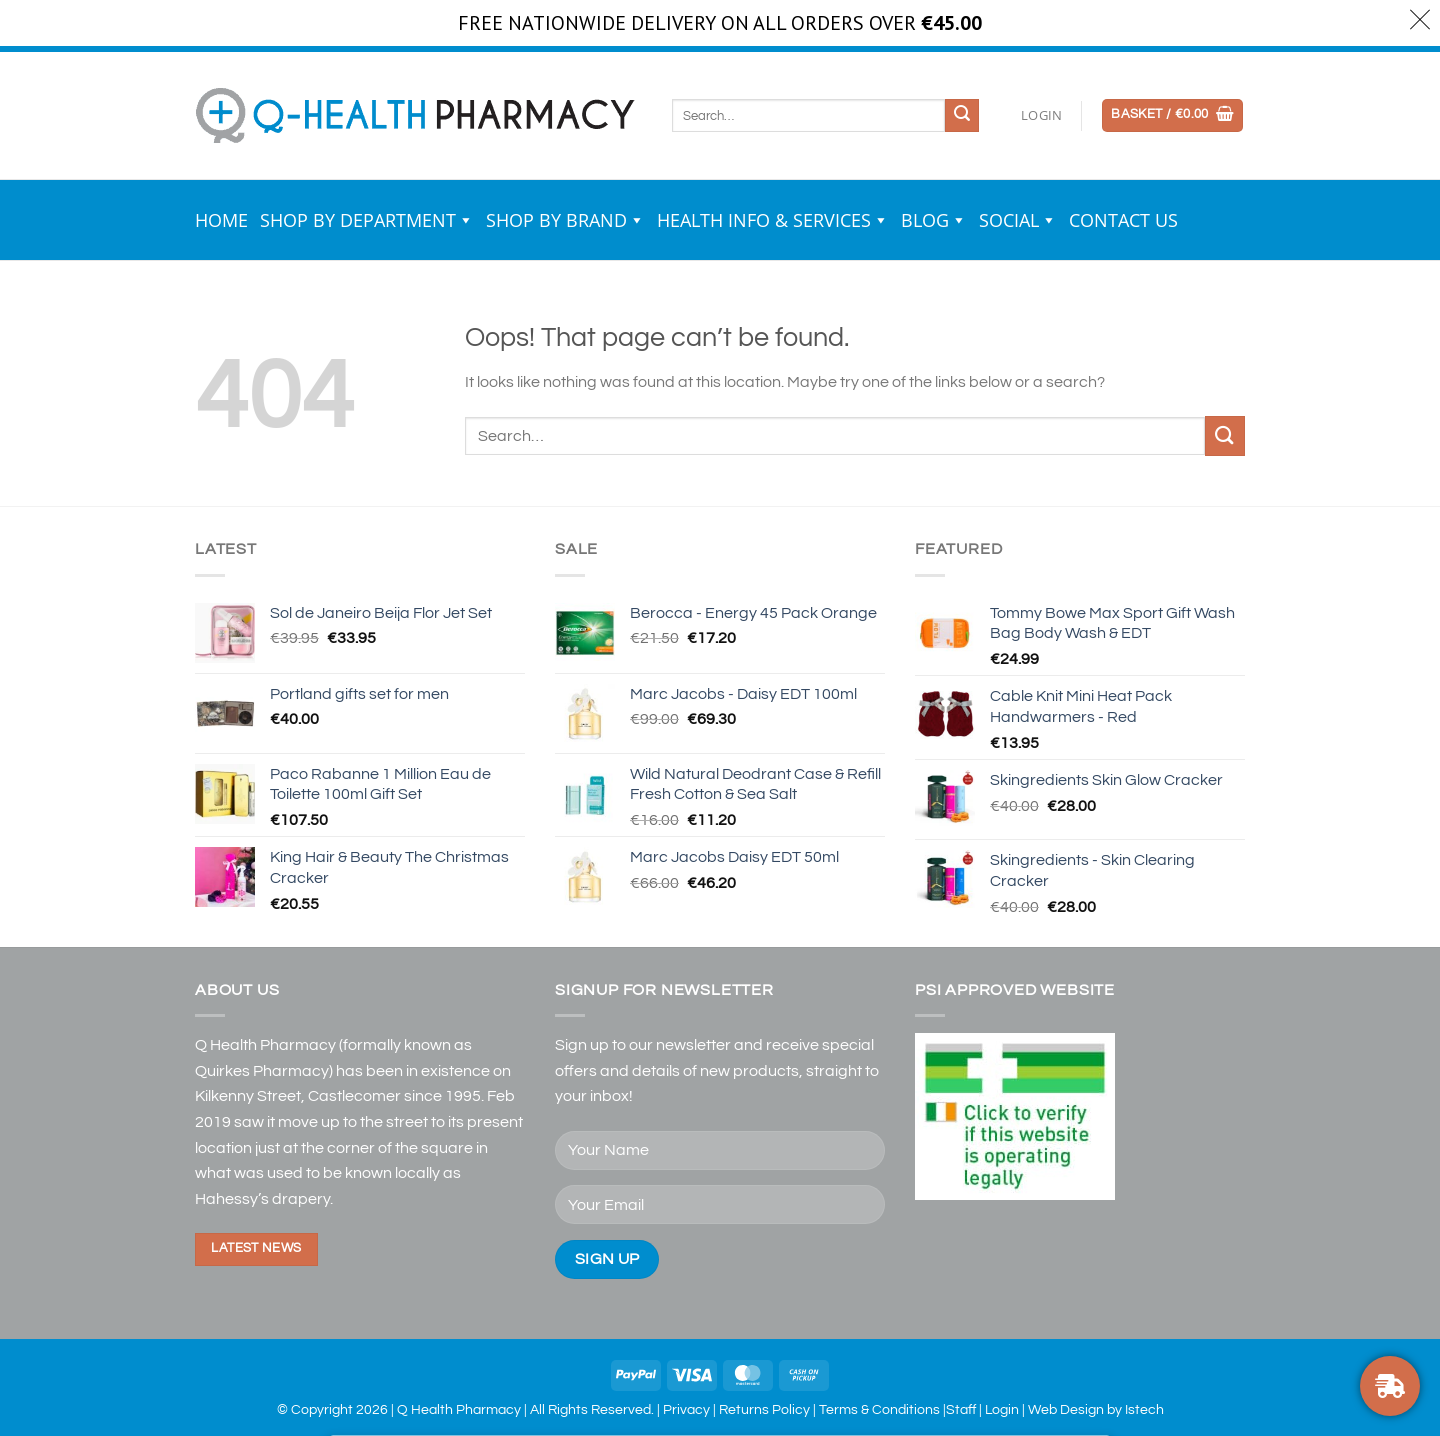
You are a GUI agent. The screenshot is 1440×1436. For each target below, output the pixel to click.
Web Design (1066, 1409)
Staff (961, 1409)
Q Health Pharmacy (459, 1409)
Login (1002, 1409)
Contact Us (1123, 220)
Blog (934, 220)
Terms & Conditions (879, 1409)
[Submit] (962, 116)
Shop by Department (367, 220)
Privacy (686, 1409)
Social (1018, 220)
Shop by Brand (565, 220)
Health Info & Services (773, 220)
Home (221, 220)
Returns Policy (764, 1409)
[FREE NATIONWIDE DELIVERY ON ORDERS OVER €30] (1390, 1386)
